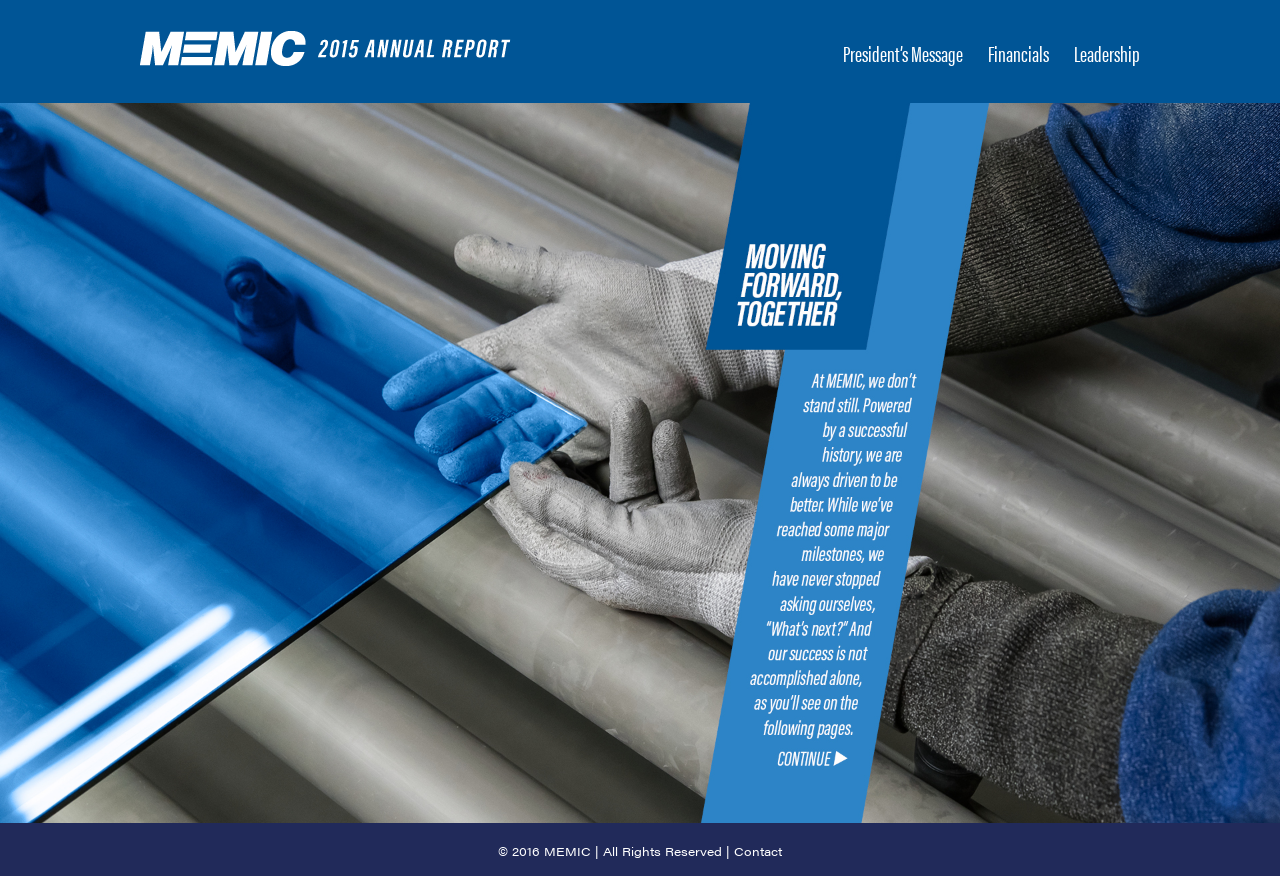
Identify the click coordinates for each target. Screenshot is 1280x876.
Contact (758, 851)
